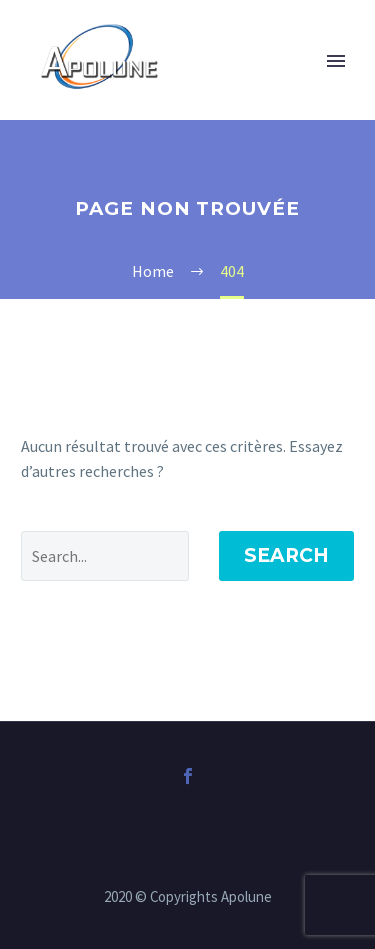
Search (286, 555)
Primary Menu (336, 61)
